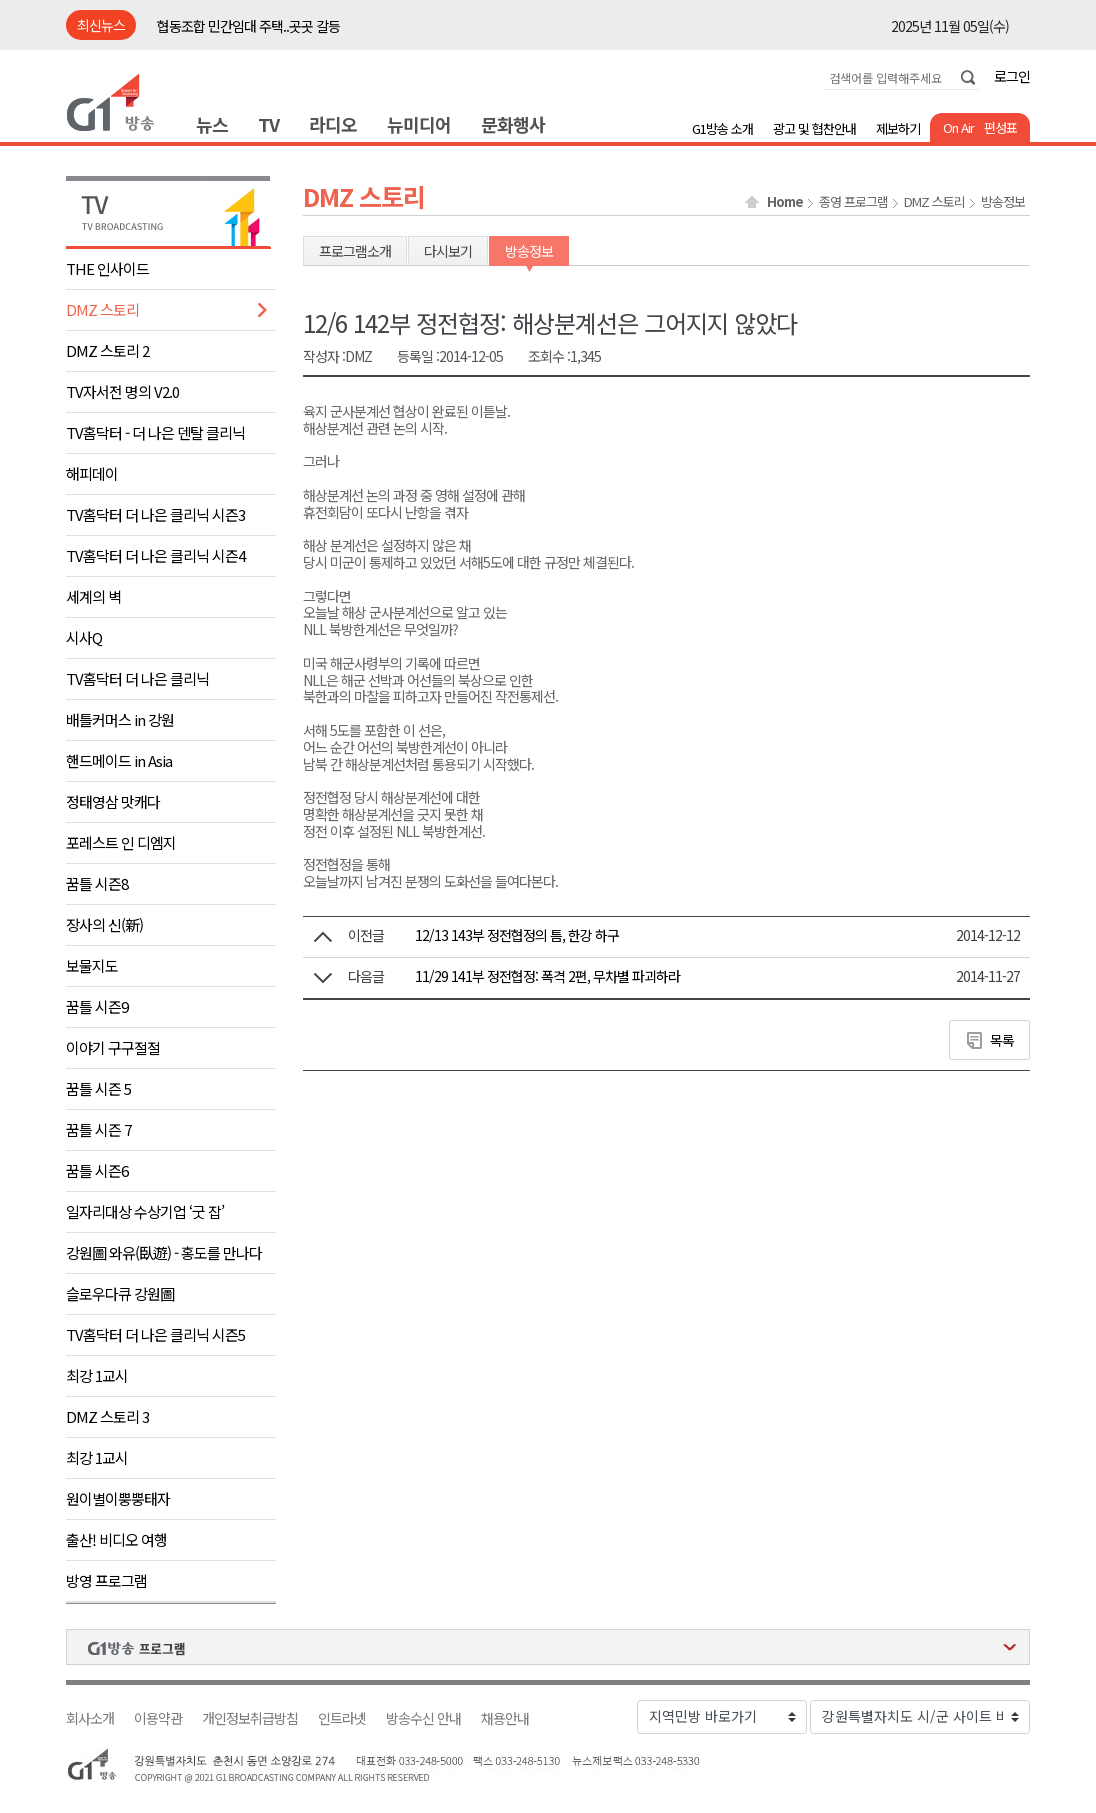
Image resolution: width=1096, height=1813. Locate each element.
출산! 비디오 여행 (116, 1539)
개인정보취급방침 (250, 1718)
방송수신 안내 (423, 1718)
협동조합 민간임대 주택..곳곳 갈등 (248, 26)
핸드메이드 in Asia (119, 760)
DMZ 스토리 (102, 309)
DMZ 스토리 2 (107, 350)
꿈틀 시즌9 (97, 1006)
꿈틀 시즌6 (97, 1170)
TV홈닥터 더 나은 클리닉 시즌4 (155, 555)
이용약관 (158, 1718)
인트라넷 (342, 1718)
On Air (958, 127)
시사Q (84, 637)
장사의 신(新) (104, 924)
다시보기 (448, 251)
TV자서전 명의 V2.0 (122, 391)
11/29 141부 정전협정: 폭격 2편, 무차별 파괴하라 (547, 976)
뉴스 (212, 124)
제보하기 (898, 128)
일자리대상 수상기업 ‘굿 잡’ (145, 1211)
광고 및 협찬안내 (814, 128)
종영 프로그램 (853, 202)
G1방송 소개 (722, 128)
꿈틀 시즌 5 (98, 1088)
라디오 (333, 124)
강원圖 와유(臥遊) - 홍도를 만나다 (164, 1252)
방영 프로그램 (106, 1580)
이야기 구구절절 (113, 1047)
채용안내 (505, 1718)
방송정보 (1003, 202)
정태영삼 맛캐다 (113, 801)
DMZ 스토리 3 (107, 1416)
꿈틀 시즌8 (97, 883)
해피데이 (92, 473)
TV (268, 124)
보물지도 (92, 965)
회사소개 (90, 1718)
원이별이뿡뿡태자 (118, 1498)
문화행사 (513, 124)
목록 (1002, 1040)
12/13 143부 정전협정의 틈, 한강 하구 (517, 935)
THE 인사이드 (107, 268)
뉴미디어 (419, 124)
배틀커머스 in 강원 (120, 719)
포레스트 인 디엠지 (121, 842)
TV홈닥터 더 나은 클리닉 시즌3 (155, 514)
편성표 (1000, 127)
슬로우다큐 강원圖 (120, 1293)
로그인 (1012, 76)
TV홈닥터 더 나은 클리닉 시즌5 (155, 1334)
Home (785, 202)
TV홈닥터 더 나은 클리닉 (137, 678)
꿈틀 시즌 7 (98, 1129)
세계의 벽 (93, 596)
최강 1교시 (97, 1375)
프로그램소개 (355, 251)
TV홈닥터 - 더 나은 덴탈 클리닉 (155, 432)
